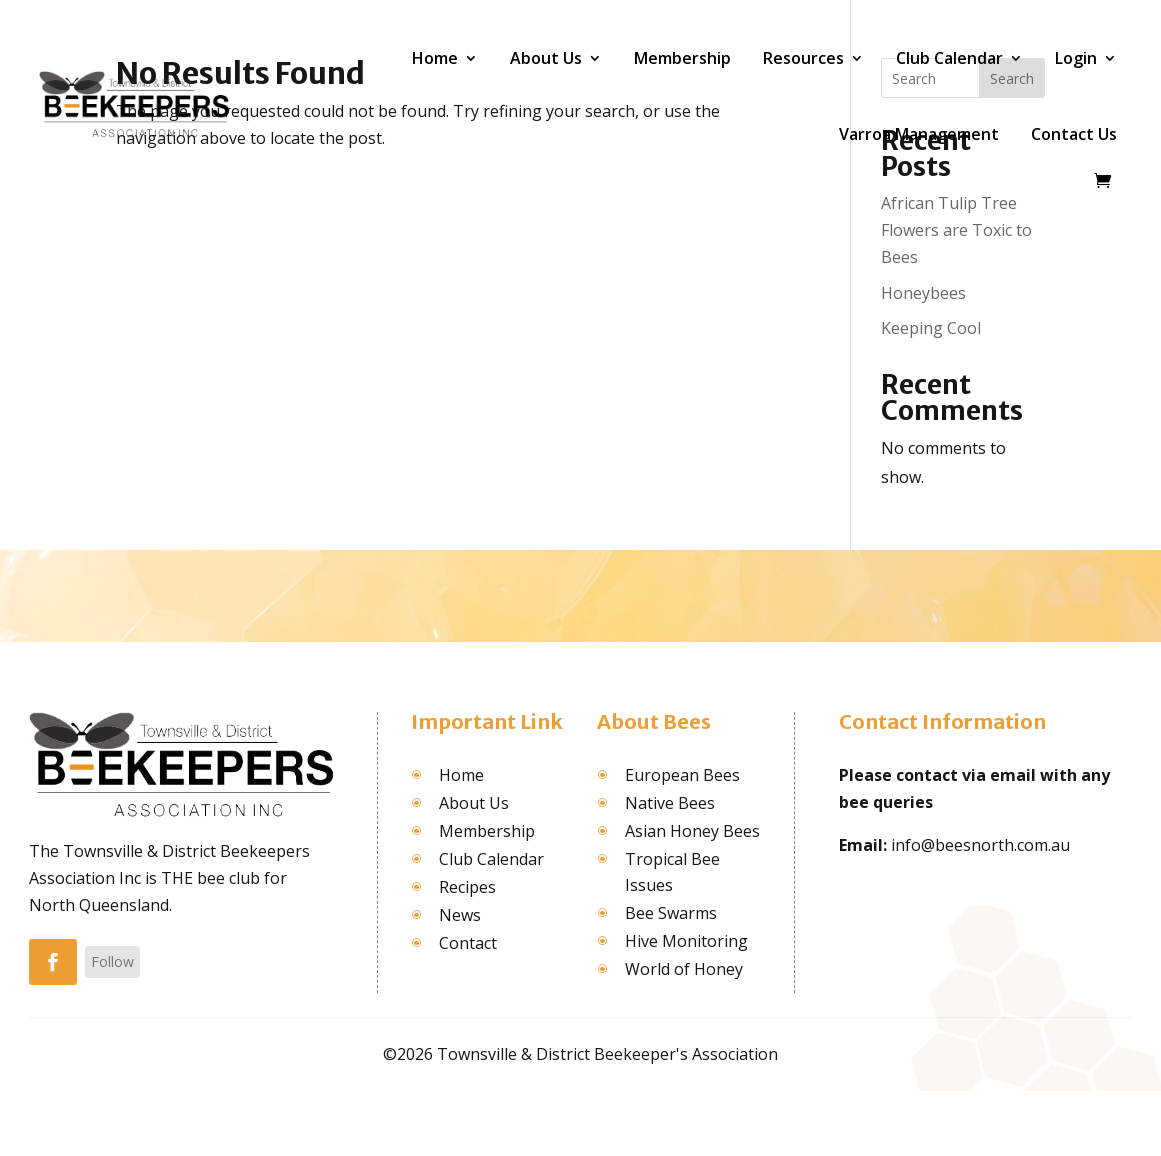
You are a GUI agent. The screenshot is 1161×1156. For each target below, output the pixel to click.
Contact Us (1074, 134)
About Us (546, 58)
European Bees (682, 775)
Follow (112, 961)
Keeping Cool (931, 328)
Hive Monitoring (686, 941)
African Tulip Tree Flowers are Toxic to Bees (956, 230)
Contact (468, 943)
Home (435, 58)
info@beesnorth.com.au (980, 845)
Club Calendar (949, 58)
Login (1076, 58)
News (460, 915)
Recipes (467, 887)
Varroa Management (919, 134)
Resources (803, 58)
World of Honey (684, 969)
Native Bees (670, 803)
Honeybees (923, 293)
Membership (682, 58)
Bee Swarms (671, 913)
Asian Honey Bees (692, 831)
